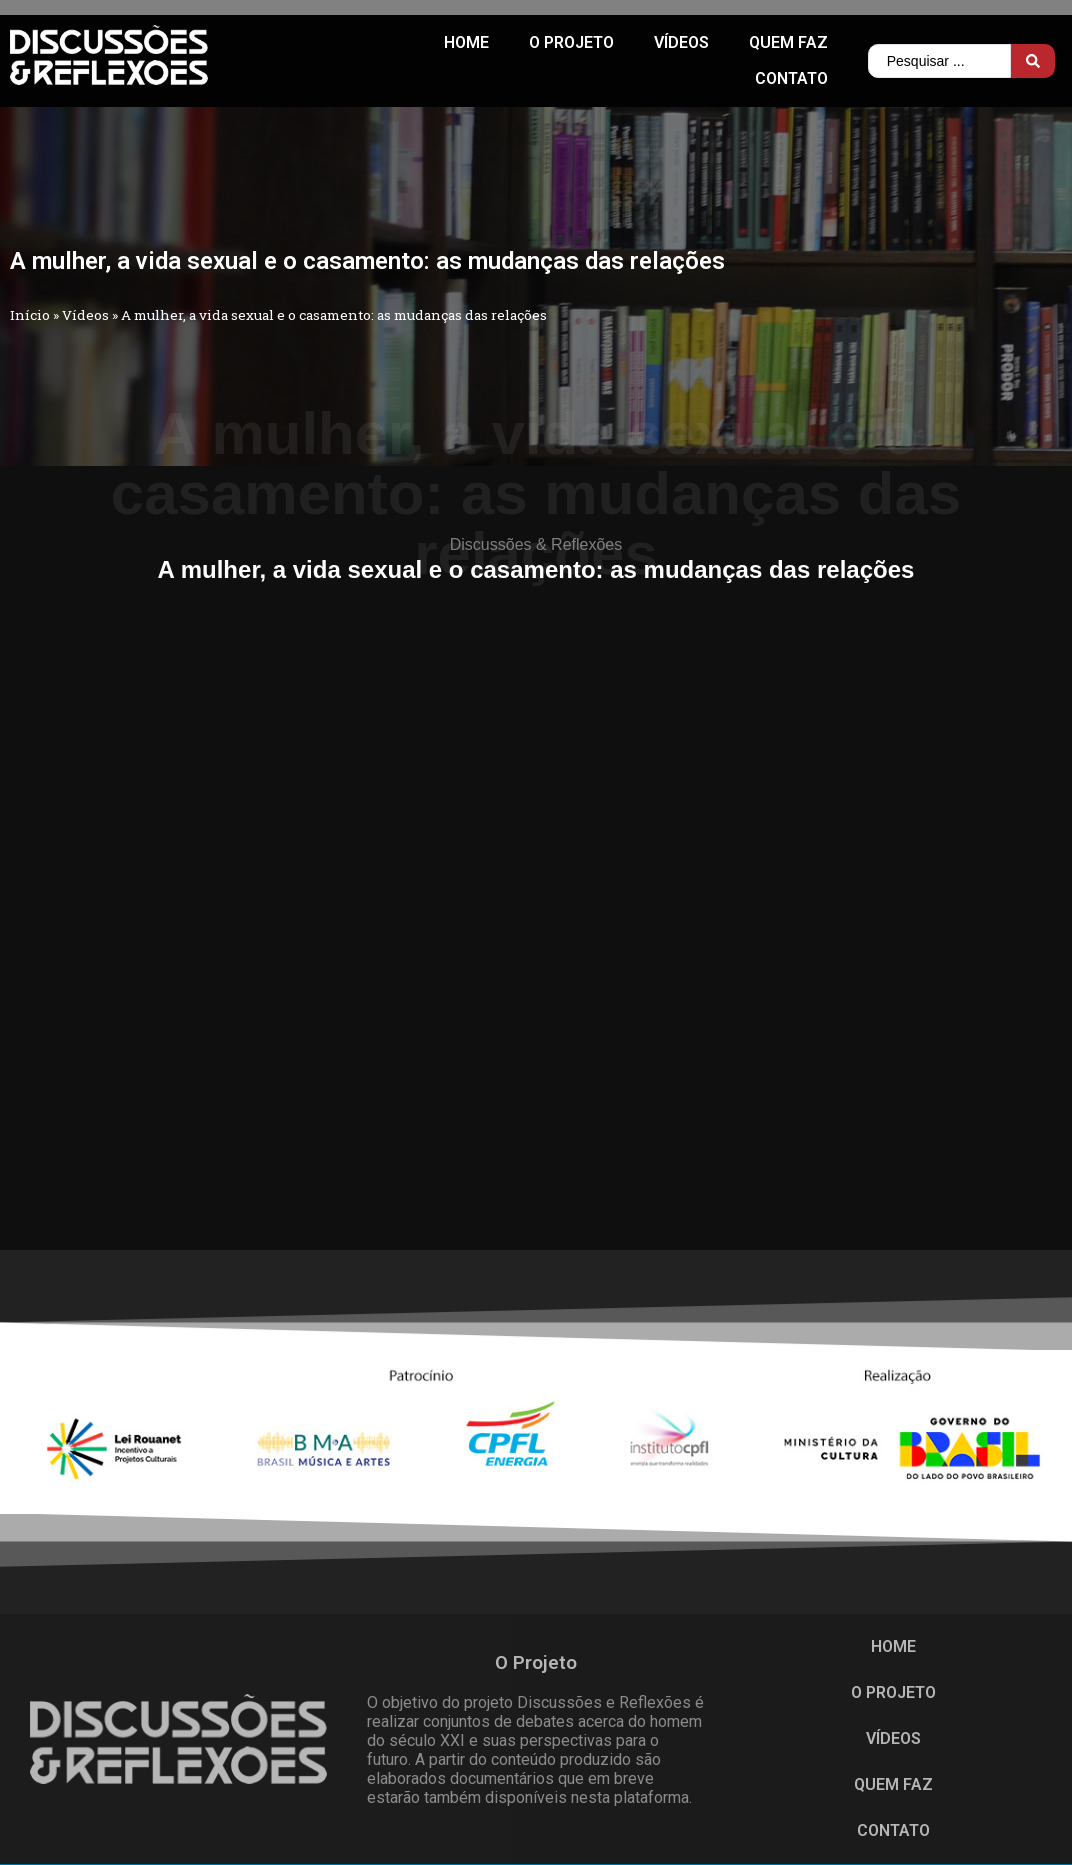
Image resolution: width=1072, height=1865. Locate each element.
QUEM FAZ (788, 42)
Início (30, 315)
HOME (466, 42)
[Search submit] (1033, 61)
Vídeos (681, 42)
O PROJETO (571, 42)
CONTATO (791, 78)
